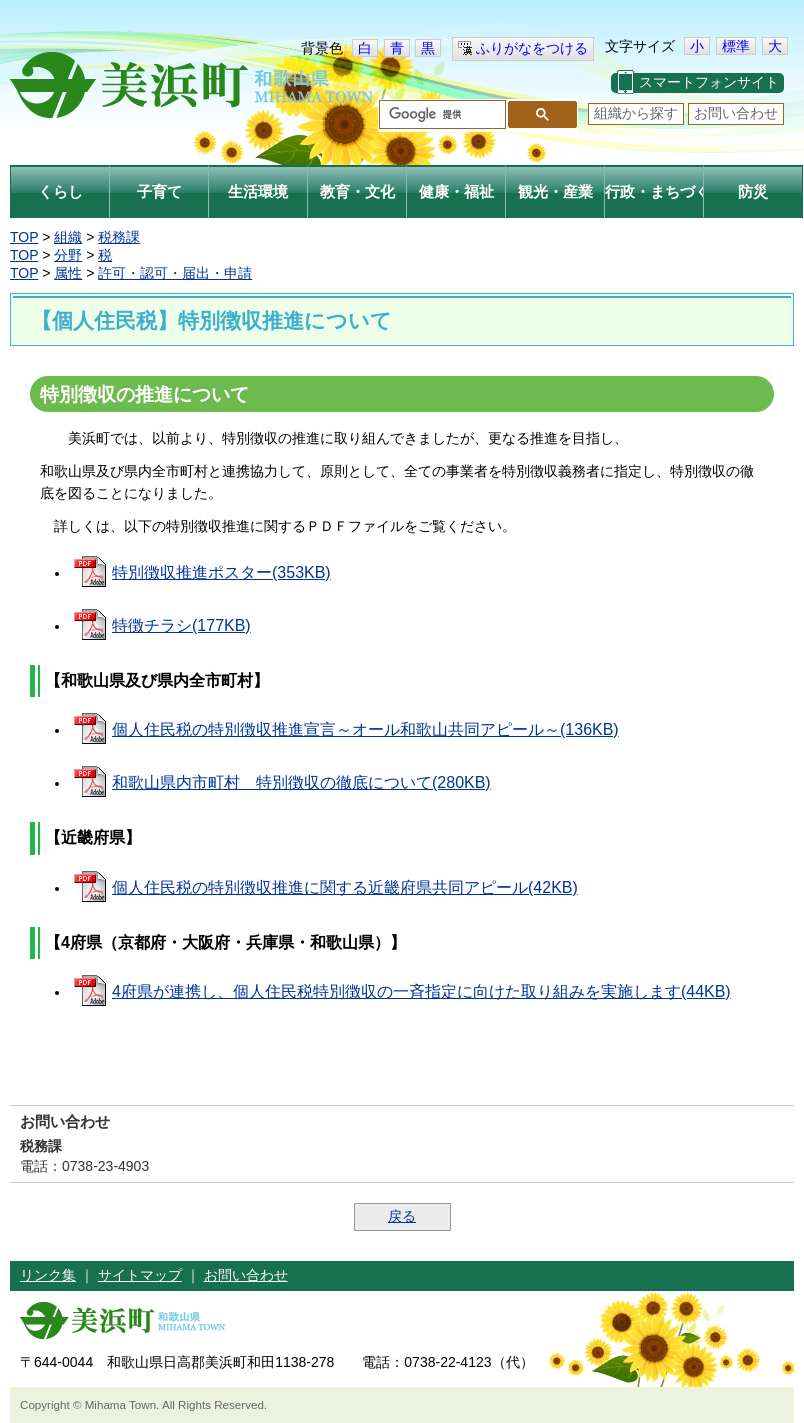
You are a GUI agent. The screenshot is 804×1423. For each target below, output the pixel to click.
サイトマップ (140, 1275)
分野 (68, 255)
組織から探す (636, 113)
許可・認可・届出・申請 (175, 273)
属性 (68, 273)
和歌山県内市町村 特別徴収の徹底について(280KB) (301, 782)
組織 (68, 237)
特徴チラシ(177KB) (181, 625)
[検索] (440, 115)
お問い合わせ (736, 113)
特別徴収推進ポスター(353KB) (221, 572)
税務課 (119, 237)
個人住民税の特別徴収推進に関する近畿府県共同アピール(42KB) (345, 887)
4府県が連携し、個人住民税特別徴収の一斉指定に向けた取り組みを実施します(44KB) (421, 991)
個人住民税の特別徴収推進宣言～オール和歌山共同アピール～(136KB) (365, 729)
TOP (24, 237)
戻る (402, 1216)
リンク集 (48, 1275)
